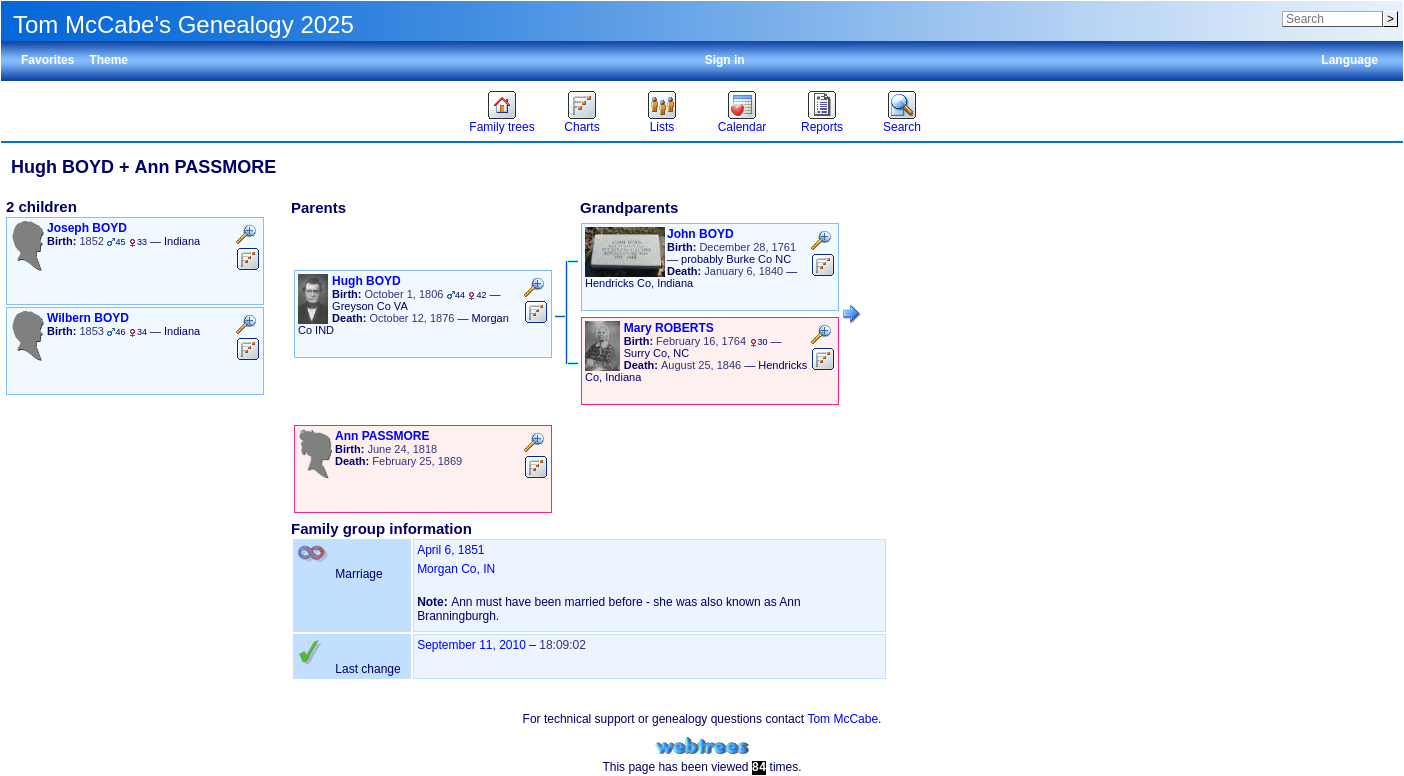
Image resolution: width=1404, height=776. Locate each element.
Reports (822, 127)
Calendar (742, 127)
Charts (581, 127)
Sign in (725, 60)
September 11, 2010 (471, 645)
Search (902, 127)
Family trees (501, 127)
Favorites (47, 60)
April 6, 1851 (450, 550)
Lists (662, 127)
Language (1349, 60)
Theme (108, 60)
